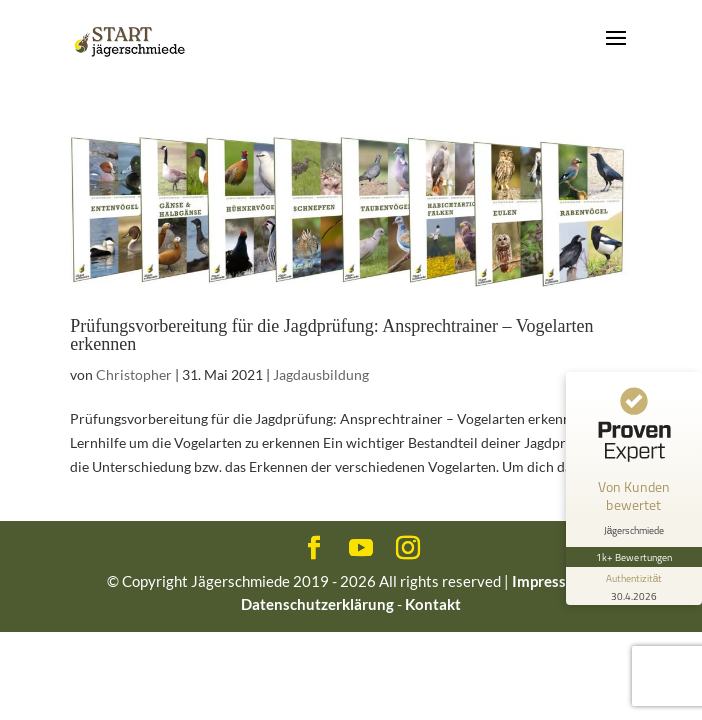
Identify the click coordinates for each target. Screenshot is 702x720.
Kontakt (433, 604)
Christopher (134, 374)
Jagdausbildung (321, 374)
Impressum (550, 581)
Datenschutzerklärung (317, 604)
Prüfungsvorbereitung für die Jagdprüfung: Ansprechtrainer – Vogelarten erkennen (331, 335)
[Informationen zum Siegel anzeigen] (634, 586)
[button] (36, 684)
